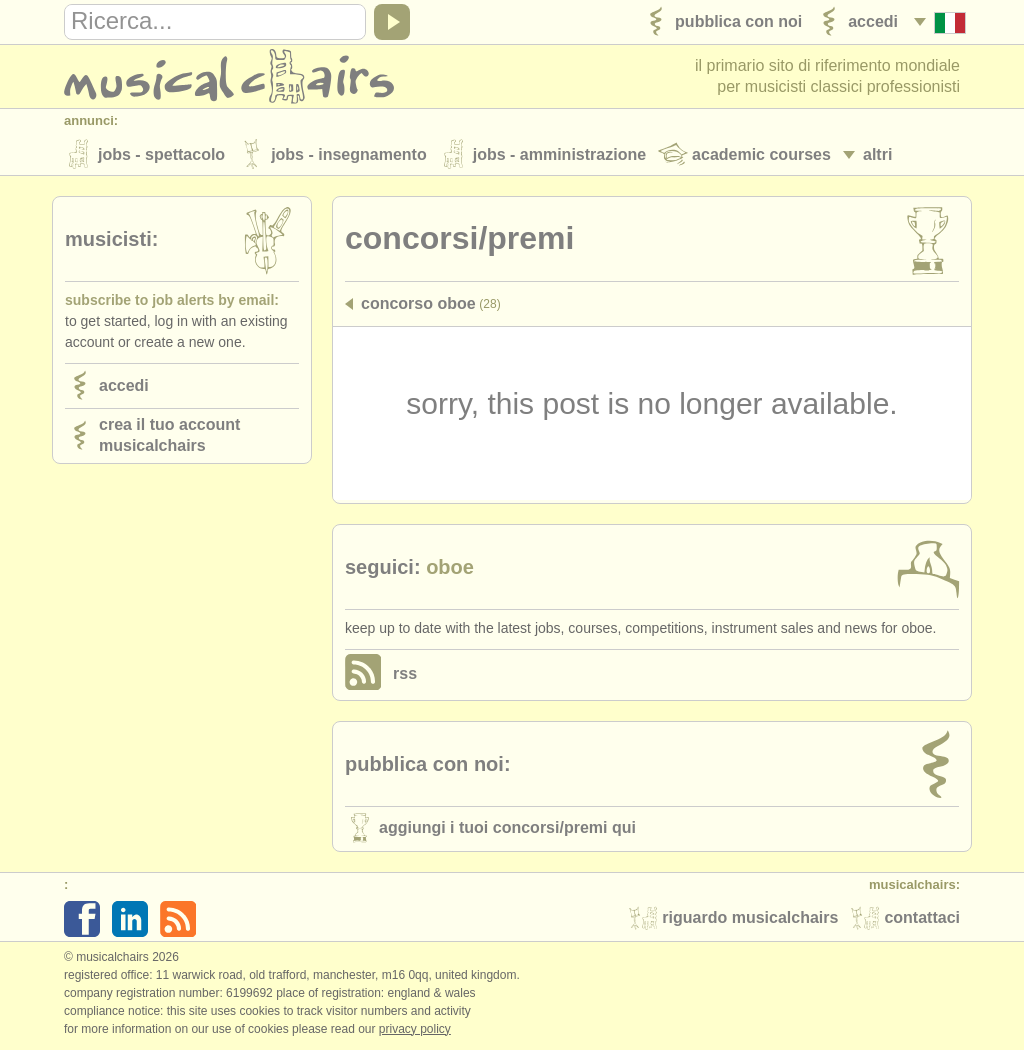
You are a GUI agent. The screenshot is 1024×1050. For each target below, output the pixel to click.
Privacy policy (415, 1029)
